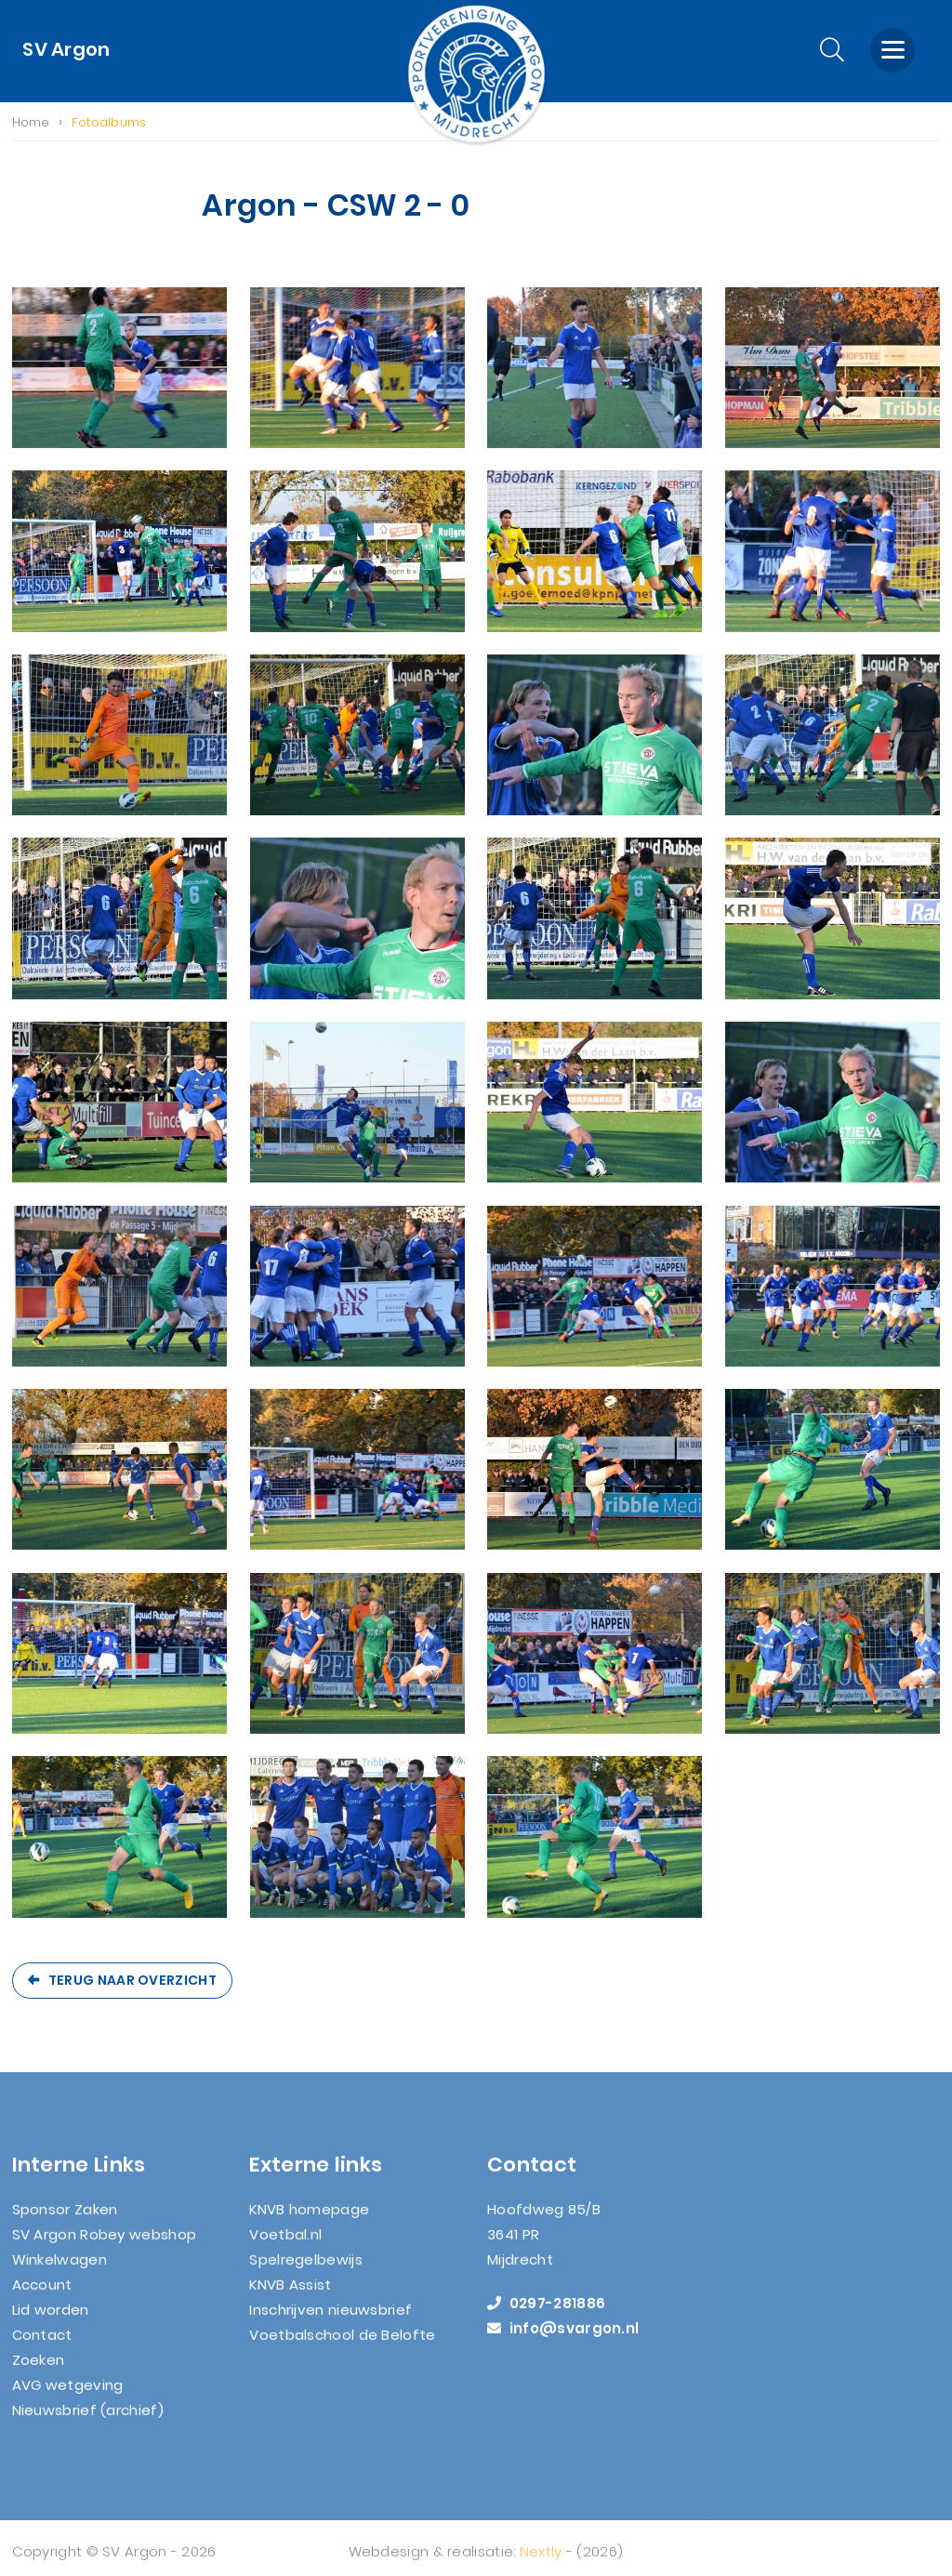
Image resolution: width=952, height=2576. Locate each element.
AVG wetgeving (68, 2397)
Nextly (541, 2562)
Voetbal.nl (285, 2246)
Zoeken (38, 2372)
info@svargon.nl (563, 2340)
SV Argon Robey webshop (104, 2246)
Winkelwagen (59, 2271)
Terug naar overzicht (132, 1980)
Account (42, 2296)
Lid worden (50, 2322)
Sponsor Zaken (65, 2221)
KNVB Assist (290, 2296)
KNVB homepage (309, 2221)
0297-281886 (546, 2315)
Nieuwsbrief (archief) (88, 2422)
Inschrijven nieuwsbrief (330, 2322)
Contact (42, 2347)
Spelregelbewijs (306, 2271)
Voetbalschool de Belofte (342, 2347)
